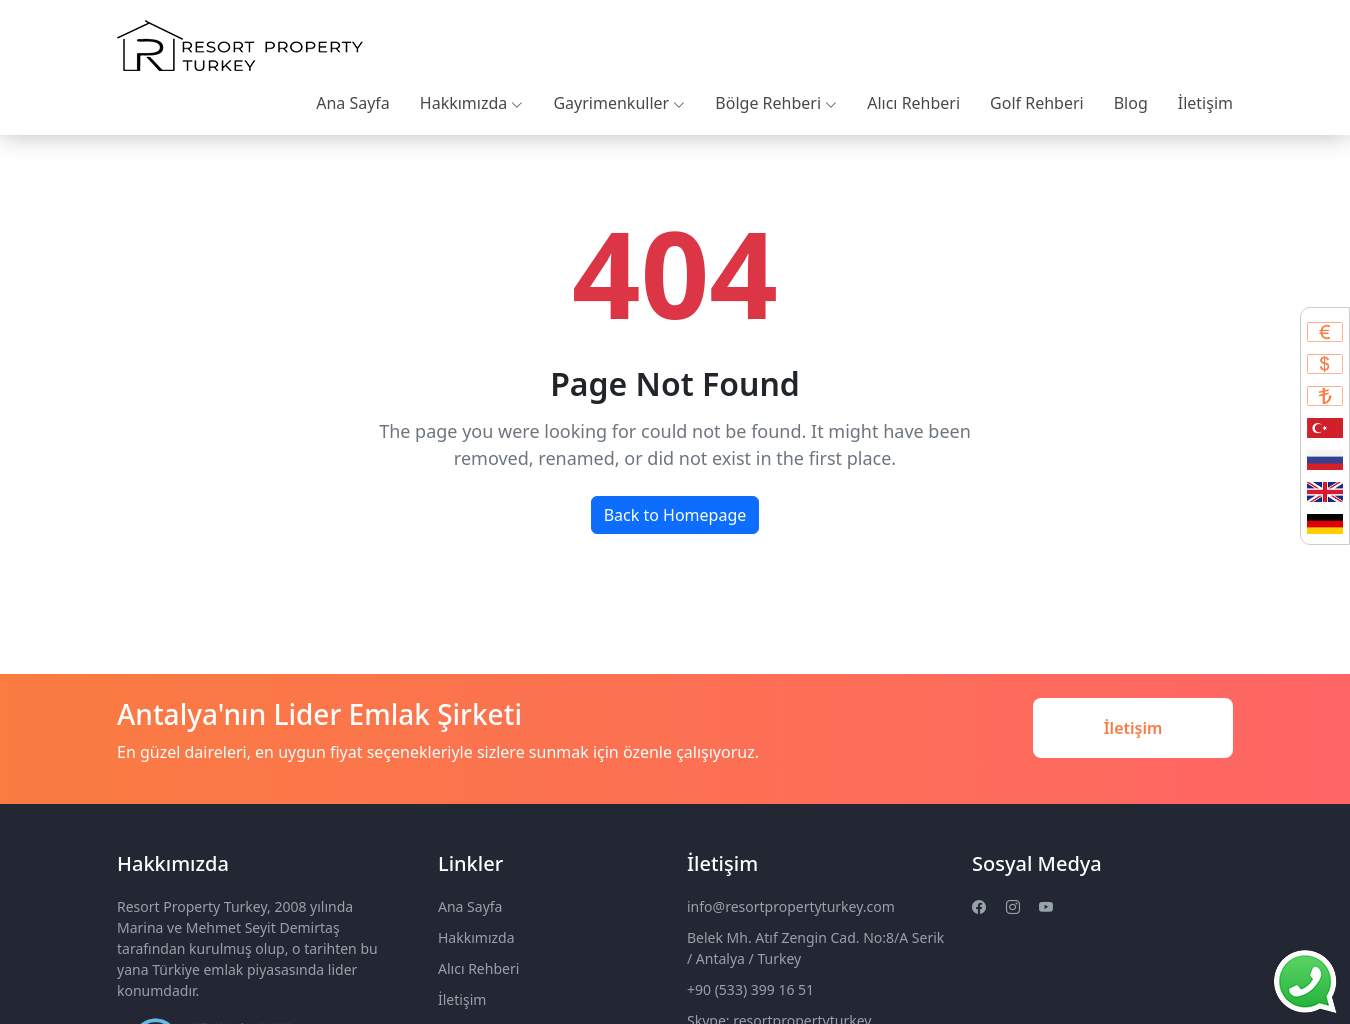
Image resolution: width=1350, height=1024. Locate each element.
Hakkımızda (472, 103)
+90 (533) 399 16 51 (750, 989)
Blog (1131, 103)
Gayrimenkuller (619, 103)
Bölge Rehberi (776, 103)
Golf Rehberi (1037, 103)
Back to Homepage (675, 515)
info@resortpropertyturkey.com (791, 906)
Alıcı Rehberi (913, 103)
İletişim (1205, 103)
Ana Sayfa (353, 103)
